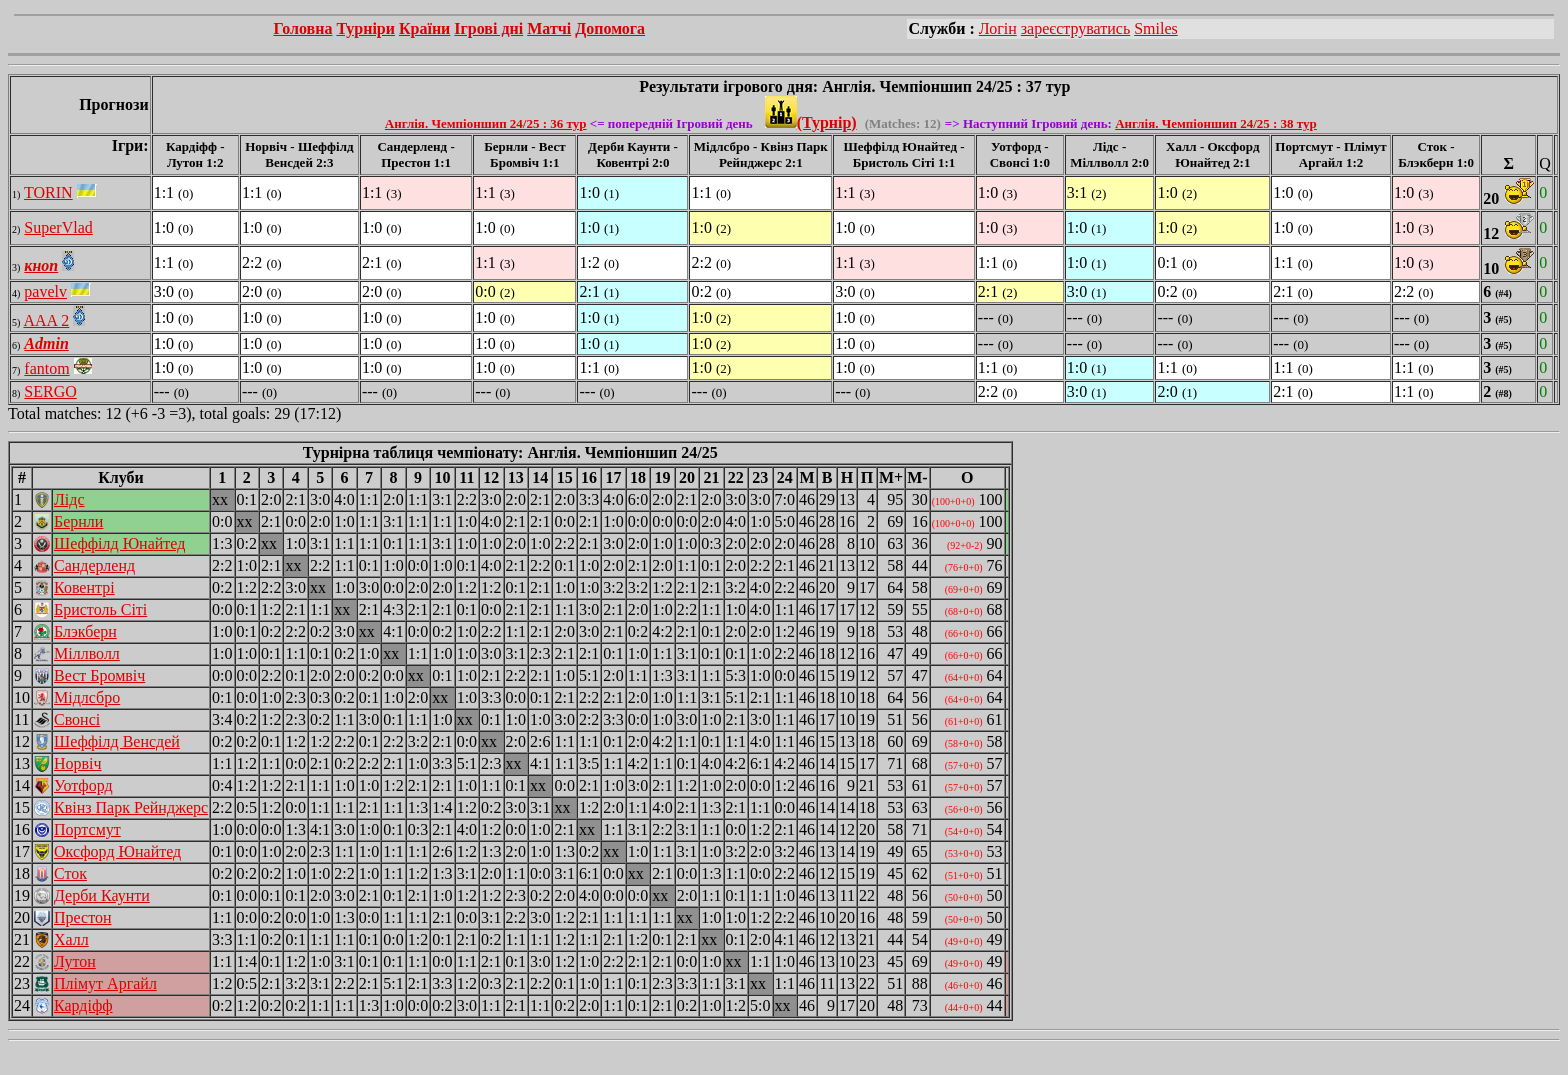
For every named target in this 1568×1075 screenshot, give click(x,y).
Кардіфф (83, 1005)
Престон (83, 917)
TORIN (48, 192)
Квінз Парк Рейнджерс (131, 807)
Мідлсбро (87, 697)
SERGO (50, 391)
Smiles (1156, 28)
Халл (71, 939)
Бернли (78, 521)
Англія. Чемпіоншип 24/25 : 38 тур (1216, 123)
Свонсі (77, 719)
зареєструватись (1075, 28)
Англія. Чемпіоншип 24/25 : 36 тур (486, 123)
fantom (46, 368)
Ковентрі (84, 587)
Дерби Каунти (102, 895)
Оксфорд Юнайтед (117, 851)
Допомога (610, 28)
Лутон (75, 961)
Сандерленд (94, 565)
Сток (70, 873)
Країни (424, 28)
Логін (998, 28)
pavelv (45, 291)
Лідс (69, 499)
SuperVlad (58, 227)
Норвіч (78, 763)
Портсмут (87, 829)
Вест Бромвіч (99, 675)
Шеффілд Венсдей (117, 741)
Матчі (549, 28)
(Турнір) (811, 122)
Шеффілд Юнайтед (119, 543)
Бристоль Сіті (100, 609)
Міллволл (87, 653)
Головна (302, 28)
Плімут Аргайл (105, 983)
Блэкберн (85, 631)
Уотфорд (83, 785)
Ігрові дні (488, 28)
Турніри (365, 28)
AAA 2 (46, 320)
